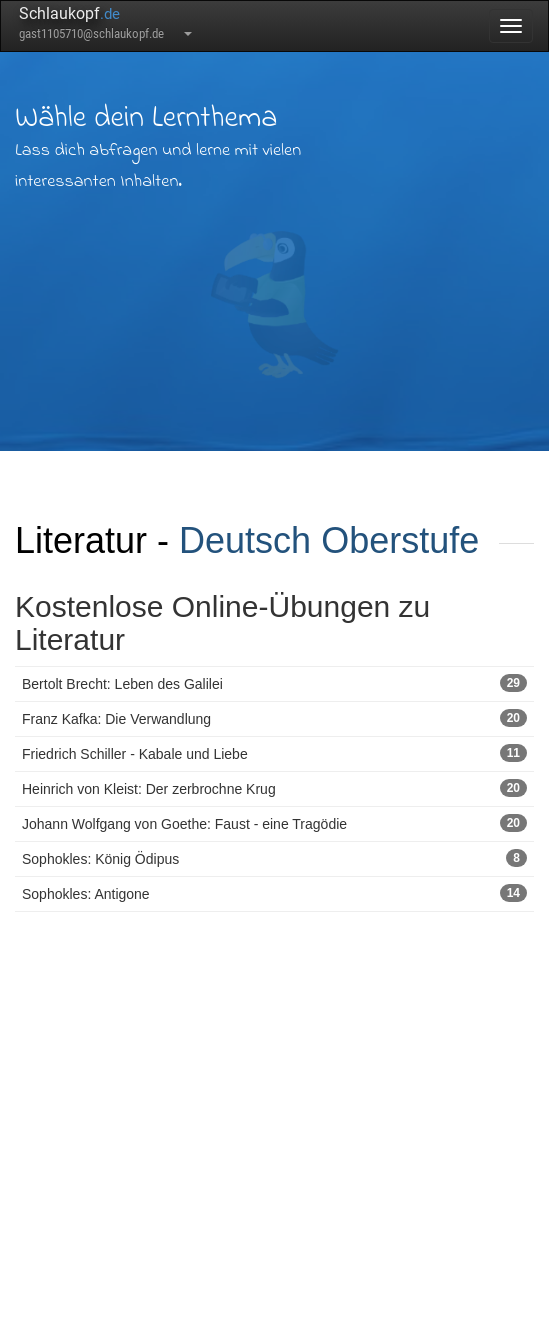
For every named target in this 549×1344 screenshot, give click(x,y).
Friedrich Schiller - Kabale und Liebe (274, 753)
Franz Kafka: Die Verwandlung (274, 718)
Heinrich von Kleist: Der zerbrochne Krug (274, 788)
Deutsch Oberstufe (329, 540)
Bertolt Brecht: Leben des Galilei (274, 683)
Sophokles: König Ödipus (274, 858)
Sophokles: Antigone (274, 893)
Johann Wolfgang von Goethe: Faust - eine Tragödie (274, 823)
